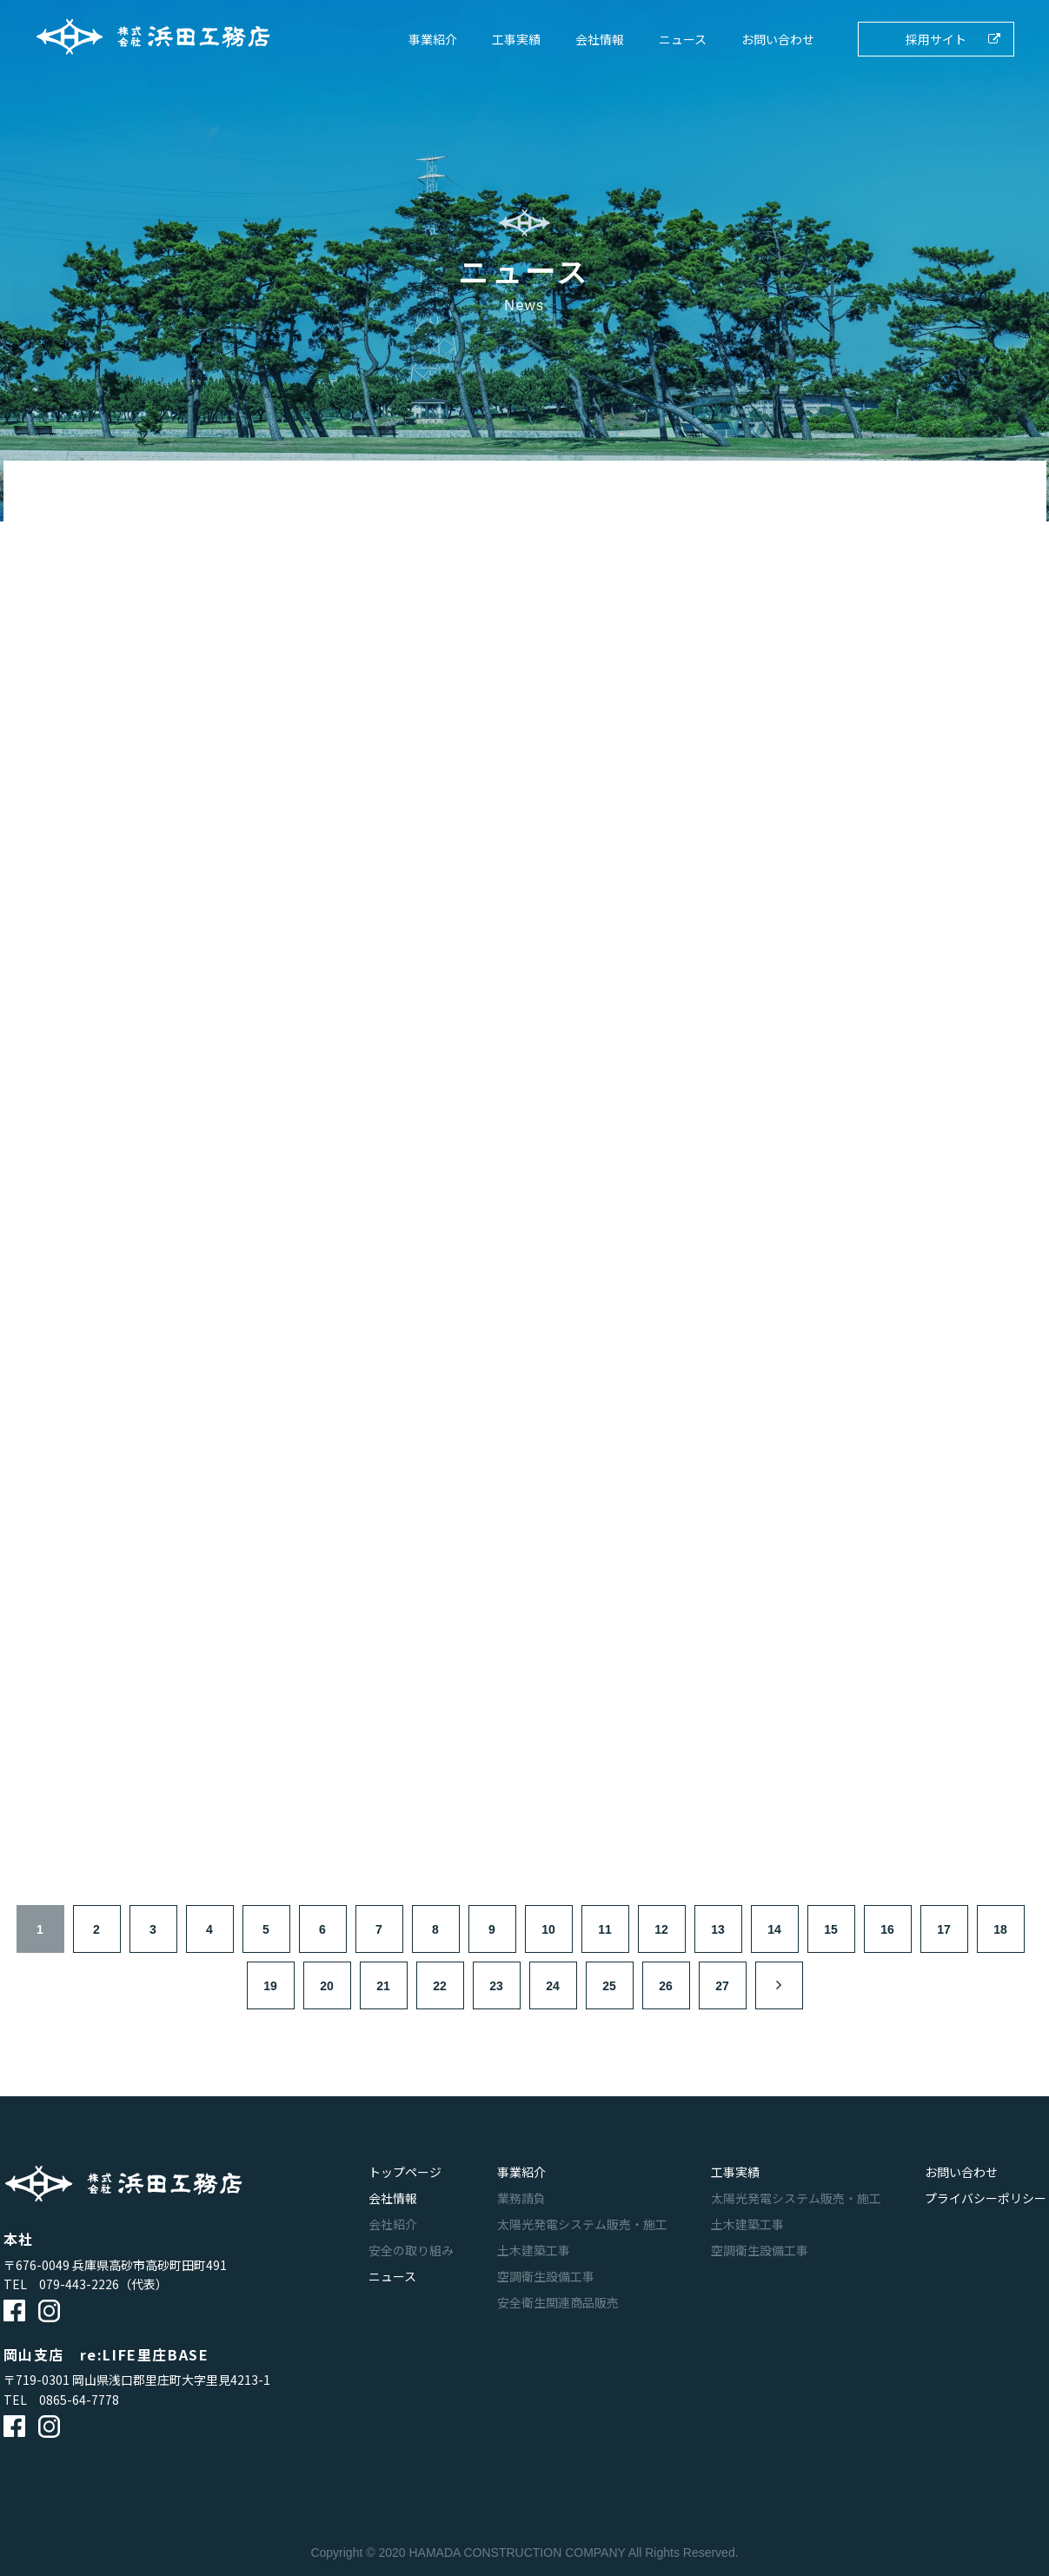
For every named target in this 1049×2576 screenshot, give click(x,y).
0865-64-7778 (79, 2399)
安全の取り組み (411, 2250)
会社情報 (599, 39)
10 (548, 1929)
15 (831, 1929)
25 (609, 1986)
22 (440, 1986)
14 (774, 1929)
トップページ (405, 2172)
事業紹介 (432, 39)
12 (661, 1929)
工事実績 (516, 39)
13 (718, 1929)
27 (722, 1986)
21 (383, 1986)
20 (327, 1986)
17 (944, 1929)
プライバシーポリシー (985, 2198)
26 (666, 1986)
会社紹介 (392, 2224)
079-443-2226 (79, 2284)
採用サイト (936, 39)
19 (270, 1986)
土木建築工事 (533, 2250)
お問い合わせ (777, 39)
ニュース (683, 39)
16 (887, 1929)
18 (1000, 1929)
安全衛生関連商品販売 (558, 2302)
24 (553, 1986)
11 (605, 1929)
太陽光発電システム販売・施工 (582, 2224)
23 (496, 1986)
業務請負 (521, 2198)
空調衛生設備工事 (545, 2276)
